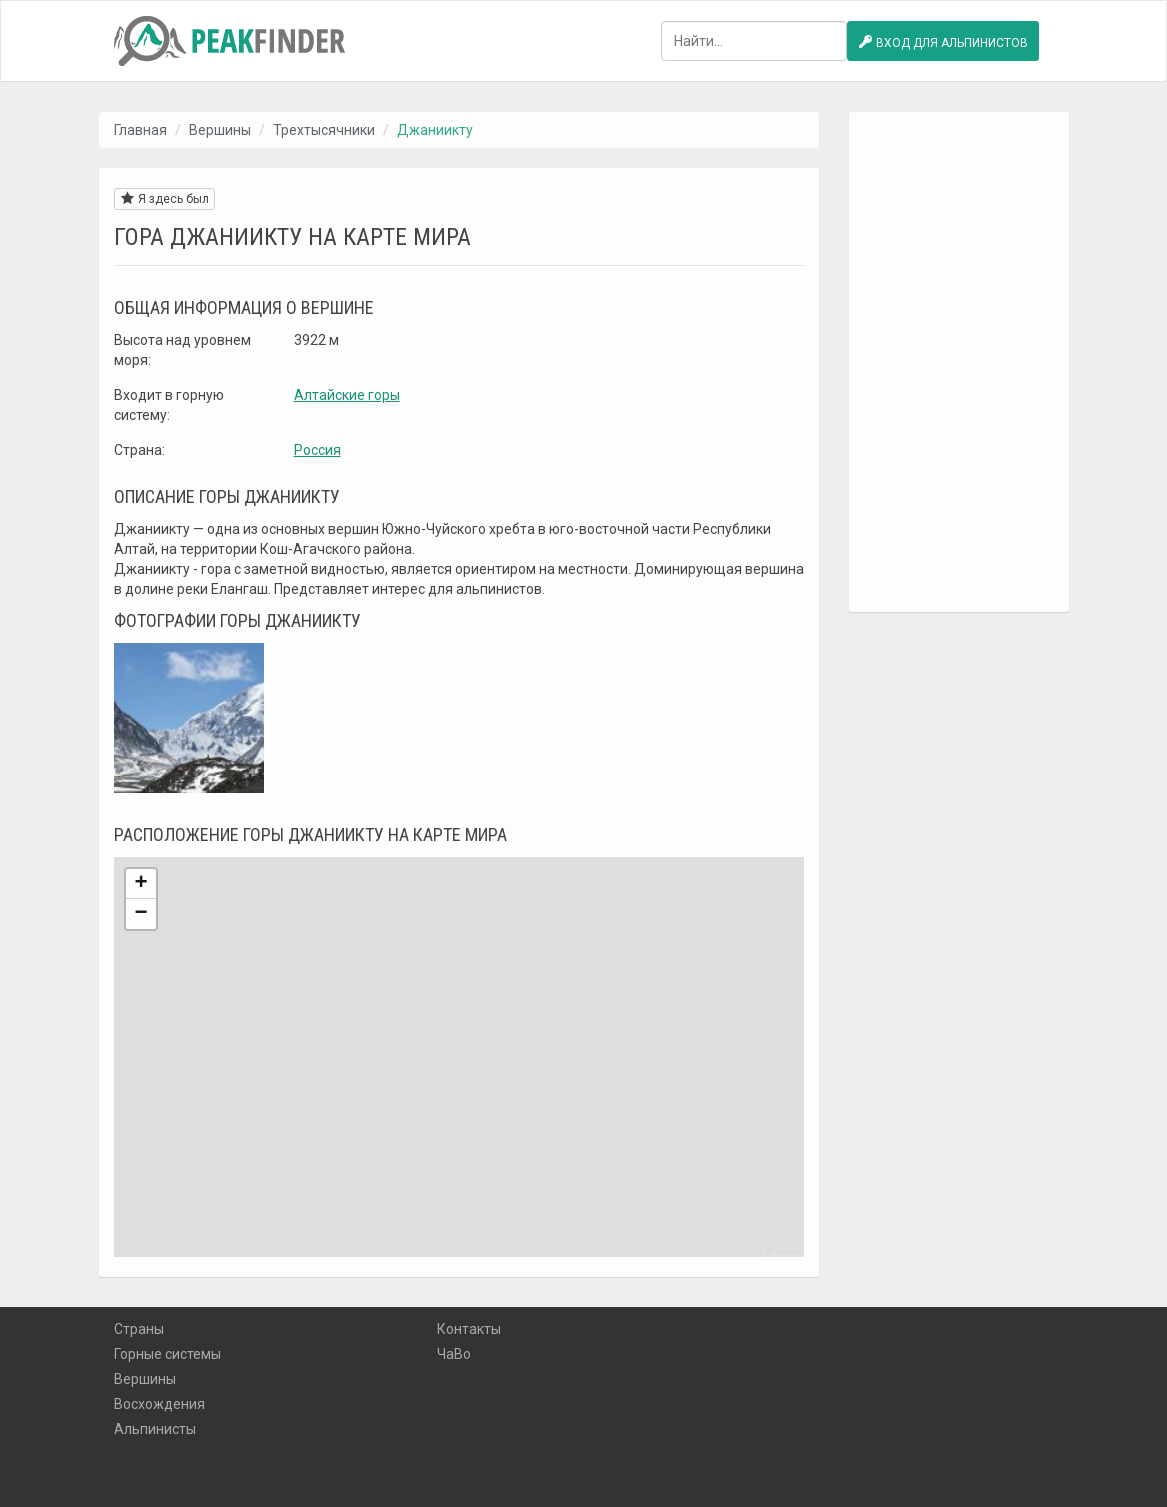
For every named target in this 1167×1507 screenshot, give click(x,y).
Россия (317, 450)
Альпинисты (155, 1429)
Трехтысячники (324, 130)
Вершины (220, 130)
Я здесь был (164, 198)
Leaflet (782, 1251)
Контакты (469, 1329)
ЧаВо (454, 1354)
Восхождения (159, 1404)
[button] (141, 884)
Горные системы (167, 1354)
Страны (139, 1329)
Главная (140, 130)
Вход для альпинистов (943, 42)
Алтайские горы (347, 395)
